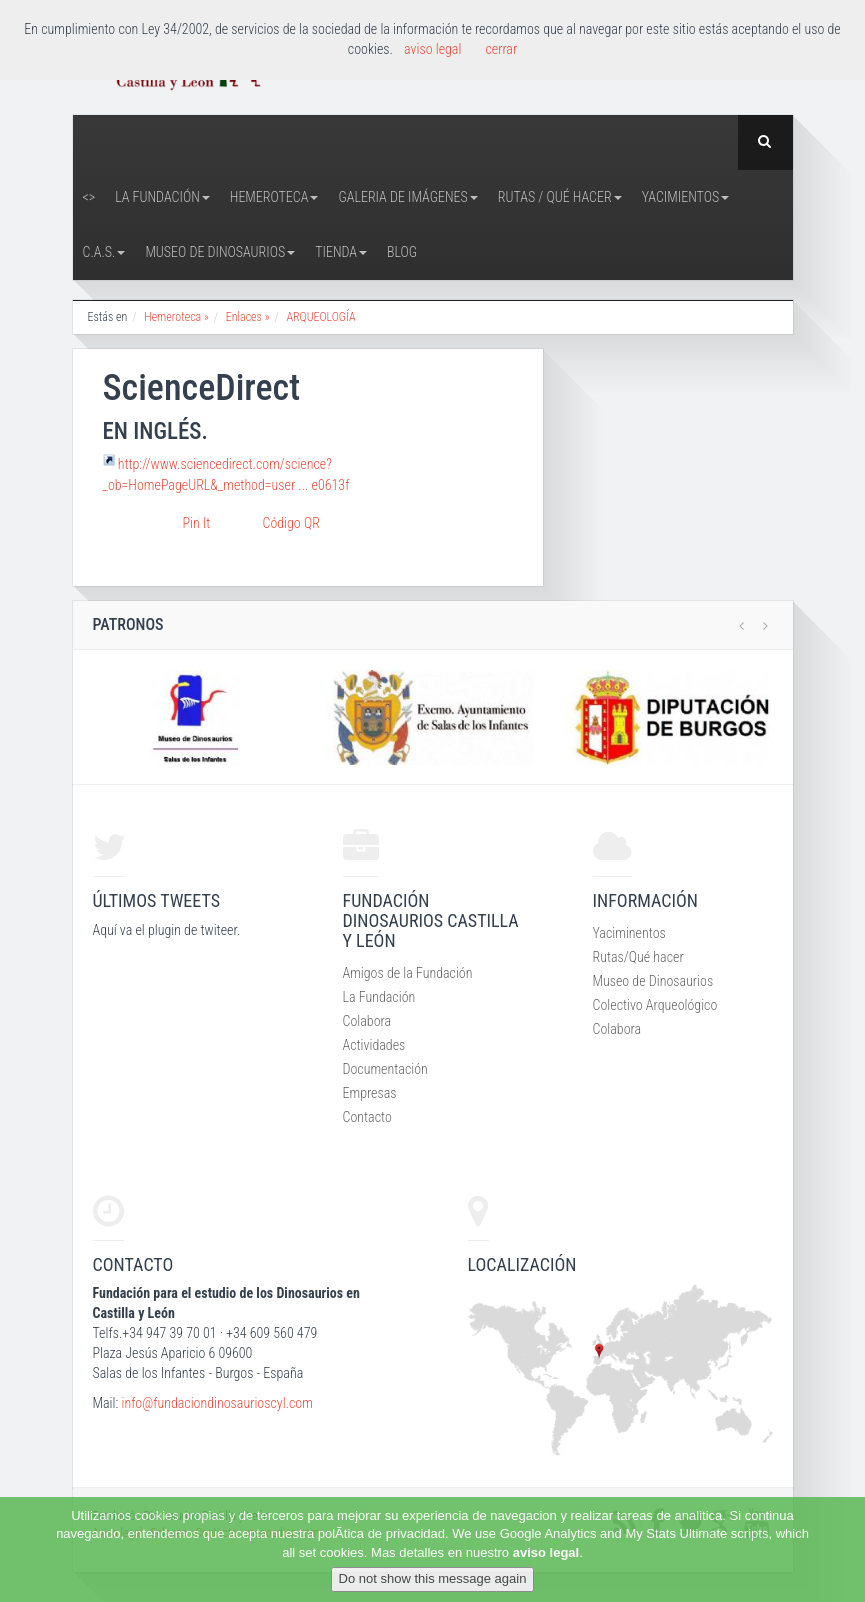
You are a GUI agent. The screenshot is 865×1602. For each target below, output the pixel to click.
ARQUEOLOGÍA (320, 317)
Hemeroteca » (176, 317)
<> (89, 197)
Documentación (385, 1069)
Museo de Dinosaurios (220, 252)
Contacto (367, 1117)
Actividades (374, 1045)
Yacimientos (686, 197)
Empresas (370, 1093)
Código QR (291, 523)
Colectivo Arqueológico (655, 1005)
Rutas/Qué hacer (638, 957)
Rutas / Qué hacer (560, 197)
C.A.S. (104, 252)
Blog (402, 252)
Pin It (197, 523)
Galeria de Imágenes (407, 197)
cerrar (501, 49)
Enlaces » (248, 317)
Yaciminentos (629, 933)
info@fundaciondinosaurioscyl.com (216, 1403)
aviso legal (546, 1552)
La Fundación (162, 197)
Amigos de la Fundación (408, 973)
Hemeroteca (274, 197)
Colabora (367, 1021)
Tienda (341, 252)
